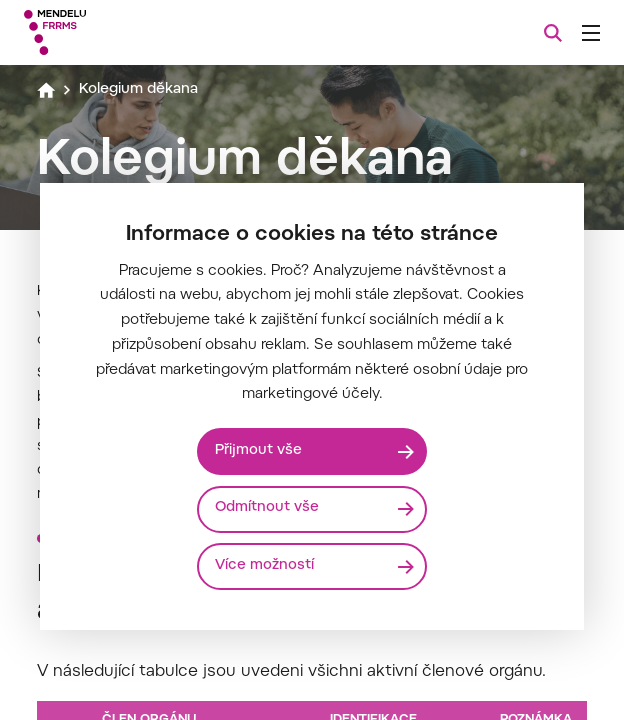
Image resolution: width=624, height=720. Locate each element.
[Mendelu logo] (127, 32)
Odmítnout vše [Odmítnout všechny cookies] (268, 508)
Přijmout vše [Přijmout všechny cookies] (259, 450)
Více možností (265, 566)
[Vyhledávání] (553, 33)
